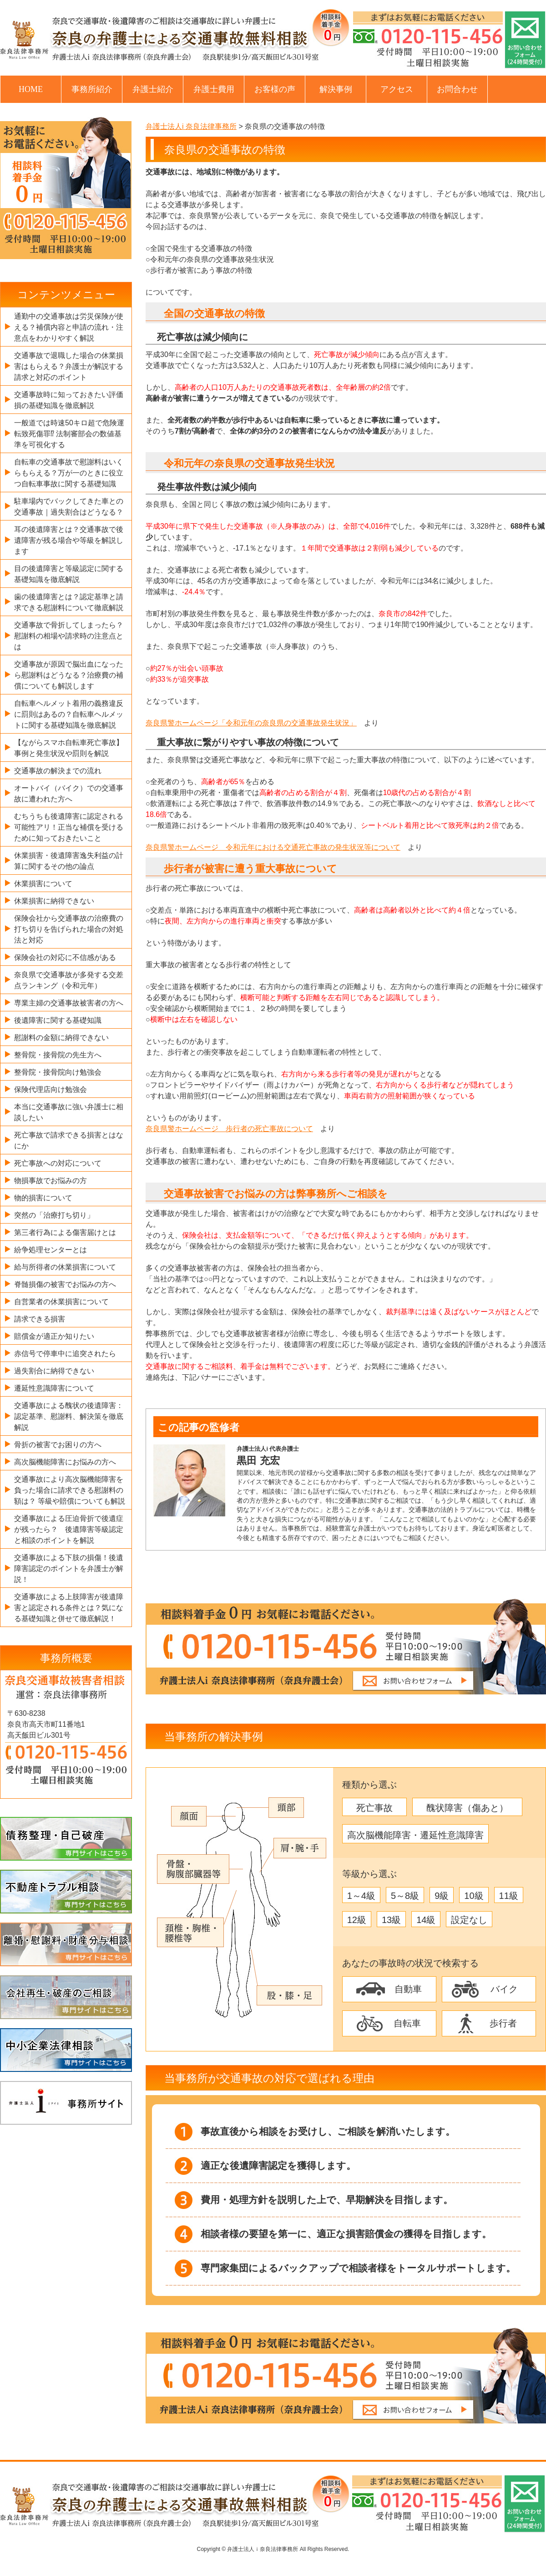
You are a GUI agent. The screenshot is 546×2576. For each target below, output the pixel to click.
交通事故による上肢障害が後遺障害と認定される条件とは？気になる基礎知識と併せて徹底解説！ (68, 1607)
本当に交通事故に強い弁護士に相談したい (68, 1112)
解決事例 (335, 89)
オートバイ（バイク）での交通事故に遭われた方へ (68, 793)
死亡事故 (374, 1808)
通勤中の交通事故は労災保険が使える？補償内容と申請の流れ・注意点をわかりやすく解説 (68, 327)
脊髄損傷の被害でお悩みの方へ (65, 1284)
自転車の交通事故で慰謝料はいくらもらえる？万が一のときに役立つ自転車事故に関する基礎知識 (68, 473)
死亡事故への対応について (57, 1163)
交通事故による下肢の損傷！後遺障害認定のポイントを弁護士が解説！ (68, 1568)
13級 (391, 1920)
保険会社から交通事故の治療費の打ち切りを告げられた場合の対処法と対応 (68, 929)
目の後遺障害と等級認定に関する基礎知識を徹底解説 (68, 574)
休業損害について (43, 884)
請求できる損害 (39, 1319)
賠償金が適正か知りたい (54, 1336)
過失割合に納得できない (54, 1371)
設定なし (469, 1920)
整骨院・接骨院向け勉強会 (57, 1072)
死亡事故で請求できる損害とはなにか (68, 1140)
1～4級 (361, 1896)
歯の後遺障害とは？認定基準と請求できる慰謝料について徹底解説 (68, 602)
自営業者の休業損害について (61, 1302)
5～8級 (405, 1896)
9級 (442, 1896)
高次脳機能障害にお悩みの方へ (65, 1462)
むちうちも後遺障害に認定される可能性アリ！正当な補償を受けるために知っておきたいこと (68, 827)
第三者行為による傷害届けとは (65, 1232)
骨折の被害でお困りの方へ (57, 1445)
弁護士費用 (213, 89)
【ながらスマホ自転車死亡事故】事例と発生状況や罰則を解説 (68, 748)
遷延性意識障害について (54, 1388)
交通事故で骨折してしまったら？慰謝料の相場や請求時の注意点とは (68, 636)
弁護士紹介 (152, 89)
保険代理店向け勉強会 (50, 1089)
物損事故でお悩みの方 (50, 1180)
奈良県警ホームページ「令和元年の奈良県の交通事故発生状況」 (251, 723)
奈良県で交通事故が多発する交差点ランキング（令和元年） (68, 980)
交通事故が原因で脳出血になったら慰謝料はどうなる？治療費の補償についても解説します (68, 675)
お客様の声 (274, 89)
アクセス (396, 89)
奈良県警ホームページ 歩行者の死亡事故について (229, 1128)
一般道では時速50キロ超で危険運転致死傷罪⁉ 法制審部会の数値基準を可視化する (69, 434)
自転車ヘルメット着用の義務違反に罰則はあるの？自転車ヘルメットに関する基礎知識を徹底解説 (68, 714)
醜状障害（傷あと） (467, 1808)
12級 (356, 1920)
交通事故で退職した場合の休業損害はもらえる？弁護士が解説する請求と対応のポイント (68, 366)
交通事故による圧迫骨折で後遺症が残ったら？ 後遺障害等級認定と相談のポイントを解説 (68, 1529)
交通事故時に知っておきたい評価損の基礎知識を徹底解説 (68, 400)
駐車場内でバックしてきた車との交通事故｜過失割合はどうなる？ (68, 506)
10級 (473, 1896)
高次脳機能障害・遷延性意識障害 (415, 1835)
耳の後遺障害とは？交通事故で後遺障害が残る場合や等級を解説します (68, 540)
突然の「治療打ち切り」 (54, 1215)
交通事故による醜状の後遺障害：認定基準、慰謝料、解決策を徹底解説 (68, 1416)
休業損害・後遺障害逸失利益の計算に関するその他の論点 (68, 861)
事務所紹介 (91, 89)
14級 (425, 1920)
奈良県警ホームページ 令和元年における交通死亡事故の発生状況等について (273, 847)
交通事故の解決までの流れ (57, 771)
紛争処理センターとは (50, 1250)
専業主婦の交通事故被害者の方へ (68, 1003)
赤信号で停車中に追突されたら (65, 1353)
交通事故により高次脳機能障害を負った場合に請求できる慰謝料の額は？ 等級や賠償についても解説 (69, 1490)
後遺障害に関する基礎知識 (57, 1020)
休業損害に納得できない (54, 901)
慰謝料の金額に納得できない (61, 1037)
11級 (508, 1896)
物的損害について (43, 1198)
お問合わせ (457, 89)
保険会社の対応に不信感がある (65, 957)
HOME (31, 89)
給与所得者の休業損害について (65, 1267)
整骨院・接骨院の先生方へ (57, 1055)
